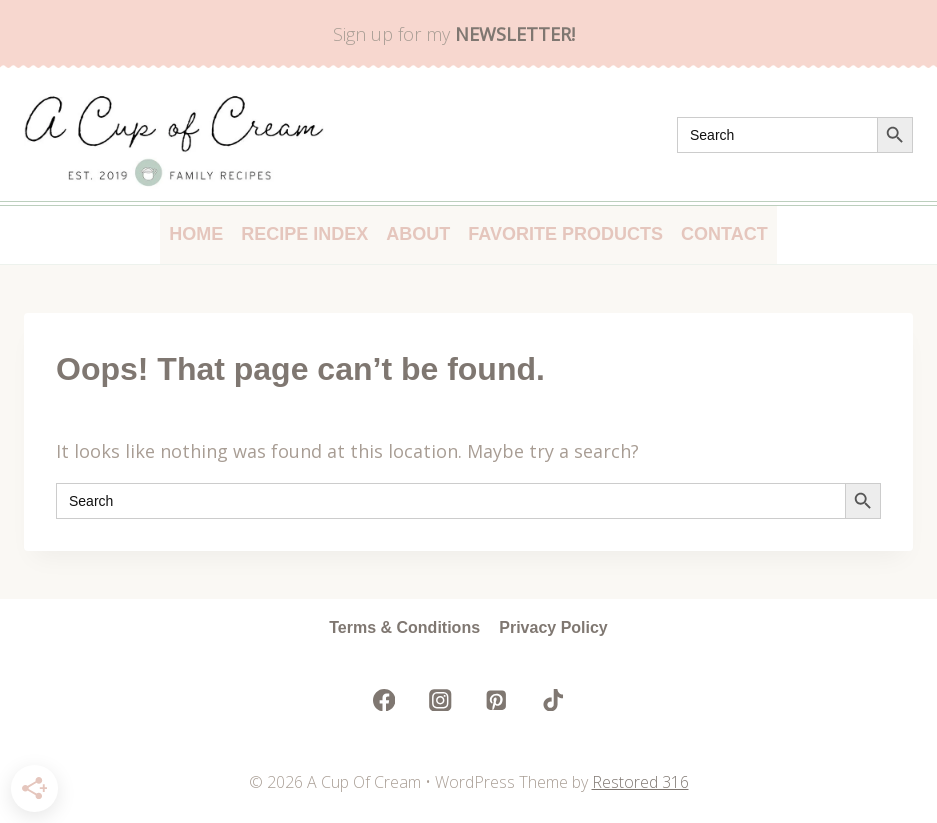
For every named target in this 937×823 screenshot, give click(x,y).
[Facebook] (384, 699)
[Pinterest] (496, 699)
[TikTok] (552, 699)
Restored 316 (640, 782)
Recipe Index (304, 234)
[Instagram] (440, 699)
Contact (724, 234)
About (418, 234)
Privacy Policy (553, 627)
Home (196, 234)
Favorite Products (565, 234)
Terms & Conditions (404, 627)
